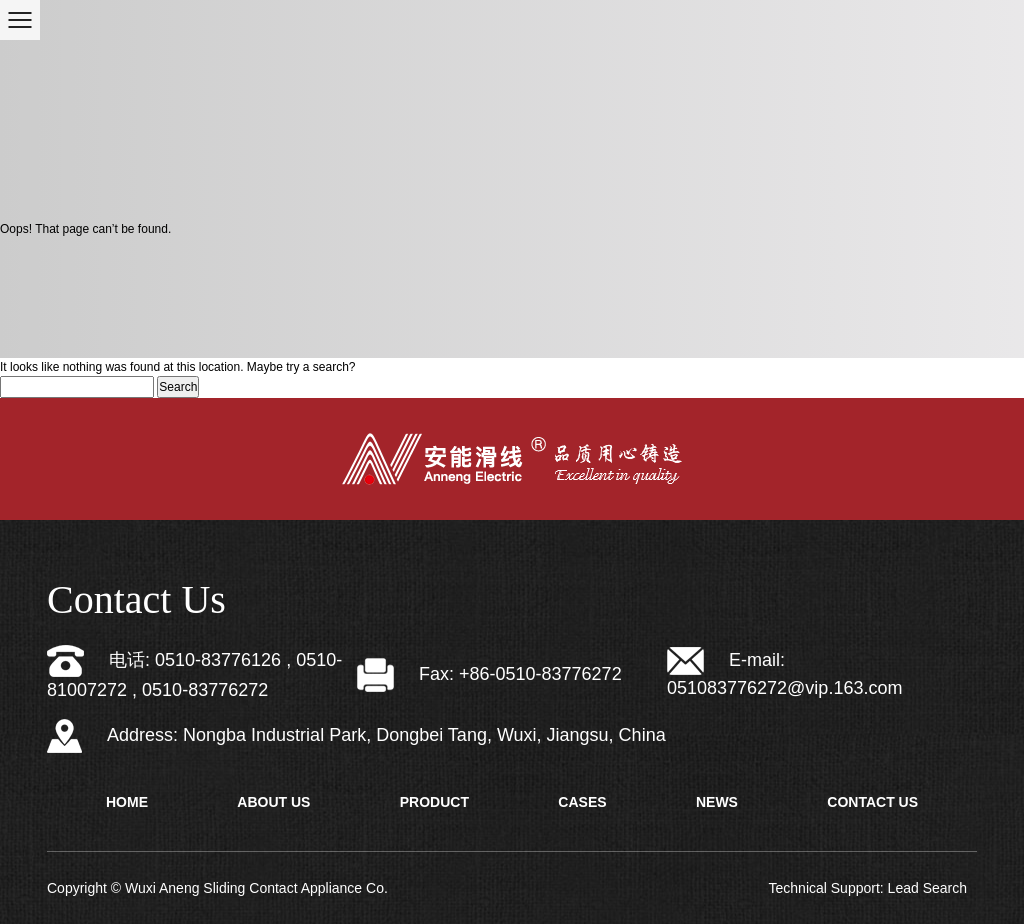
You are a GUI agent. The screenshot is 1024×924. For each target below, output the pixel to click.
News (717, 802)
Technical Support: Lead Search (868, 888)
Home (127, 802)
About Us (273, 802)
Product (434, 802)
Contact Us (872, 802)
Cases (582, 802)
